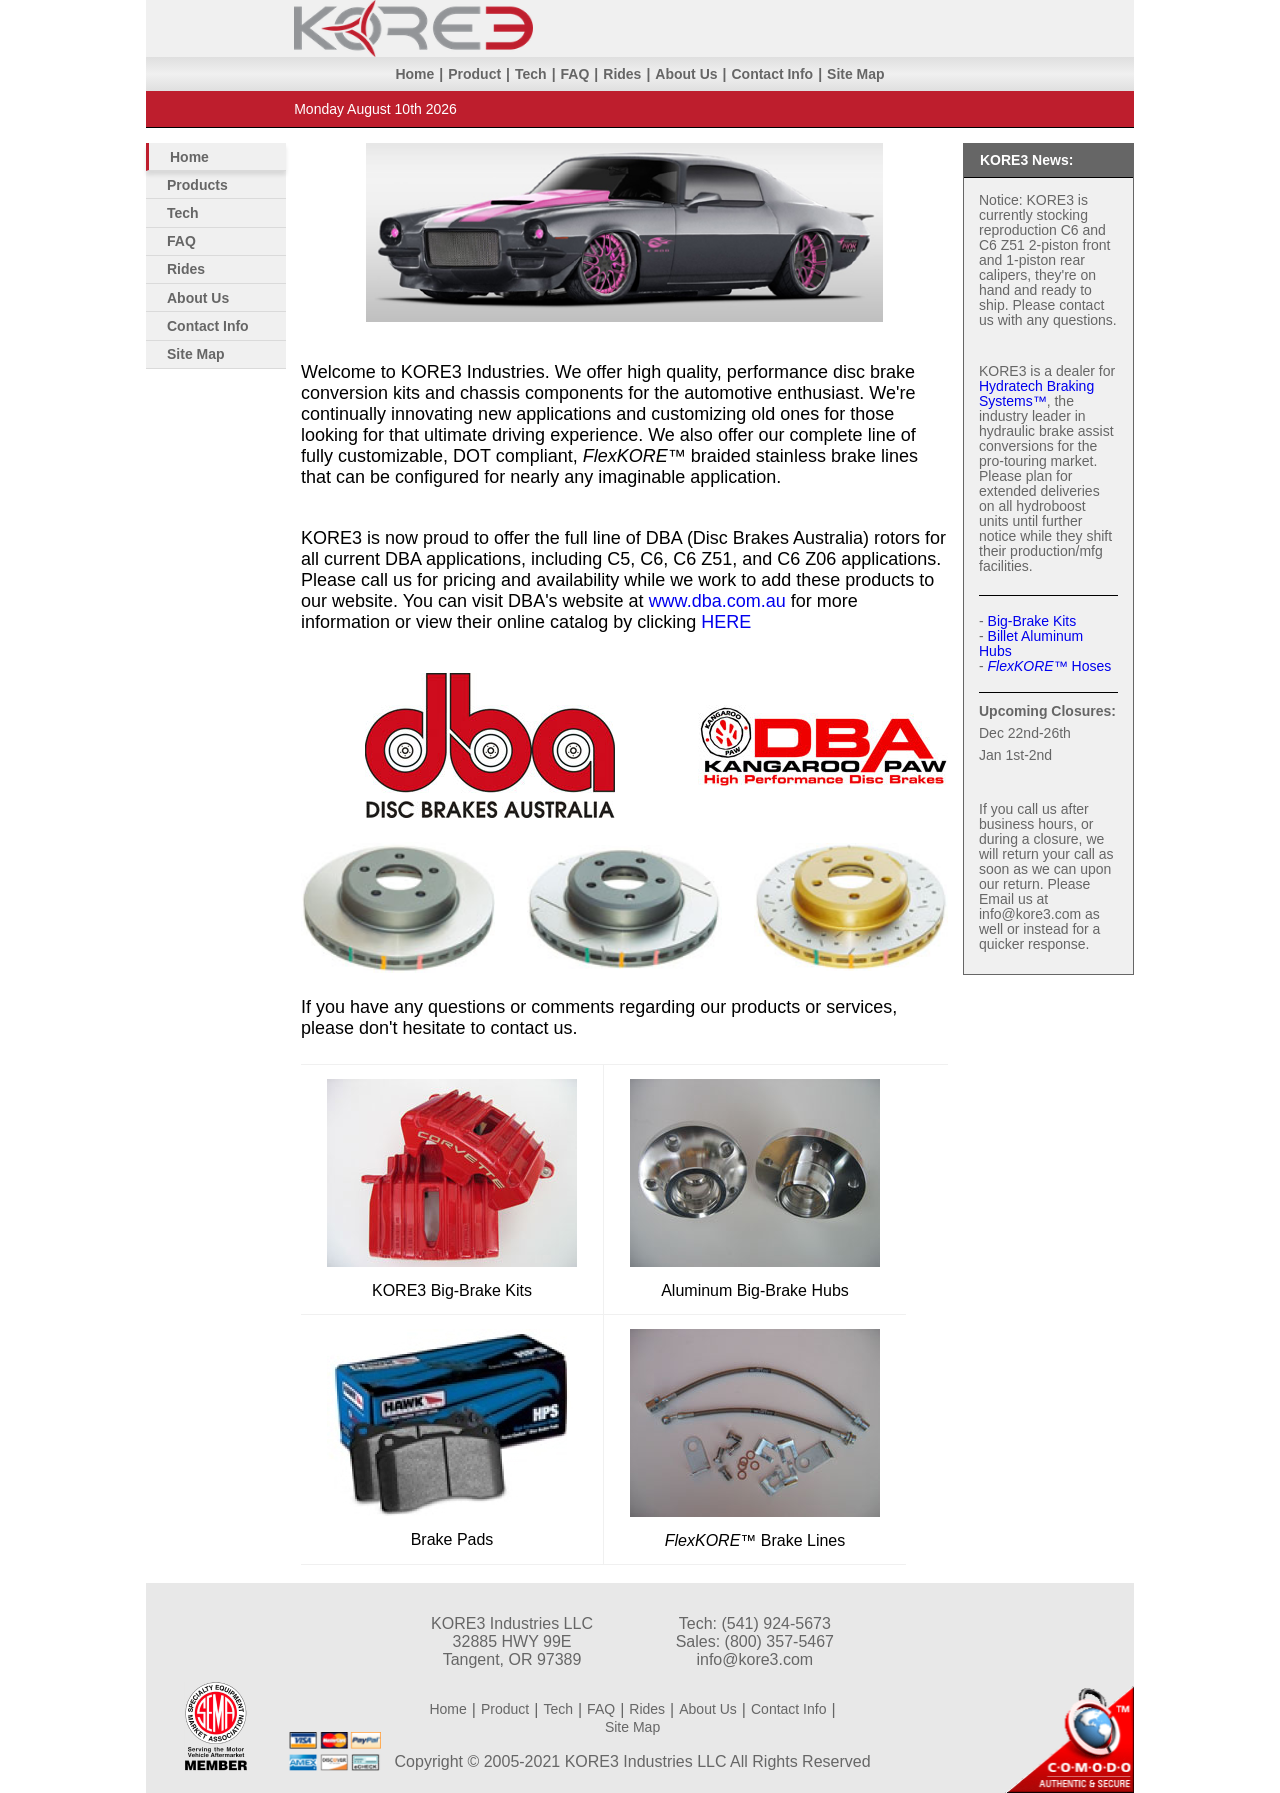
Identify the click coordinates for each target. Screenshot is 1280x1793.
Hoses (1050, 666)
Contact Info (772, 74)
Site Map (856, 74)
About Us (686, 74)
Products (197, 185)
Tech (531, 74)
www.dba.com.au (717, 601)
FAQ (575, 74)
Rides (622, 74)
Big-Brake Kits (1032, 621)
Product (474, 74)
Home (414, 74)
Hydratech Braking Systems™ (1036, 393)
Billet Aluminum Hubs (1031, 643)
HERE (726, 622)
